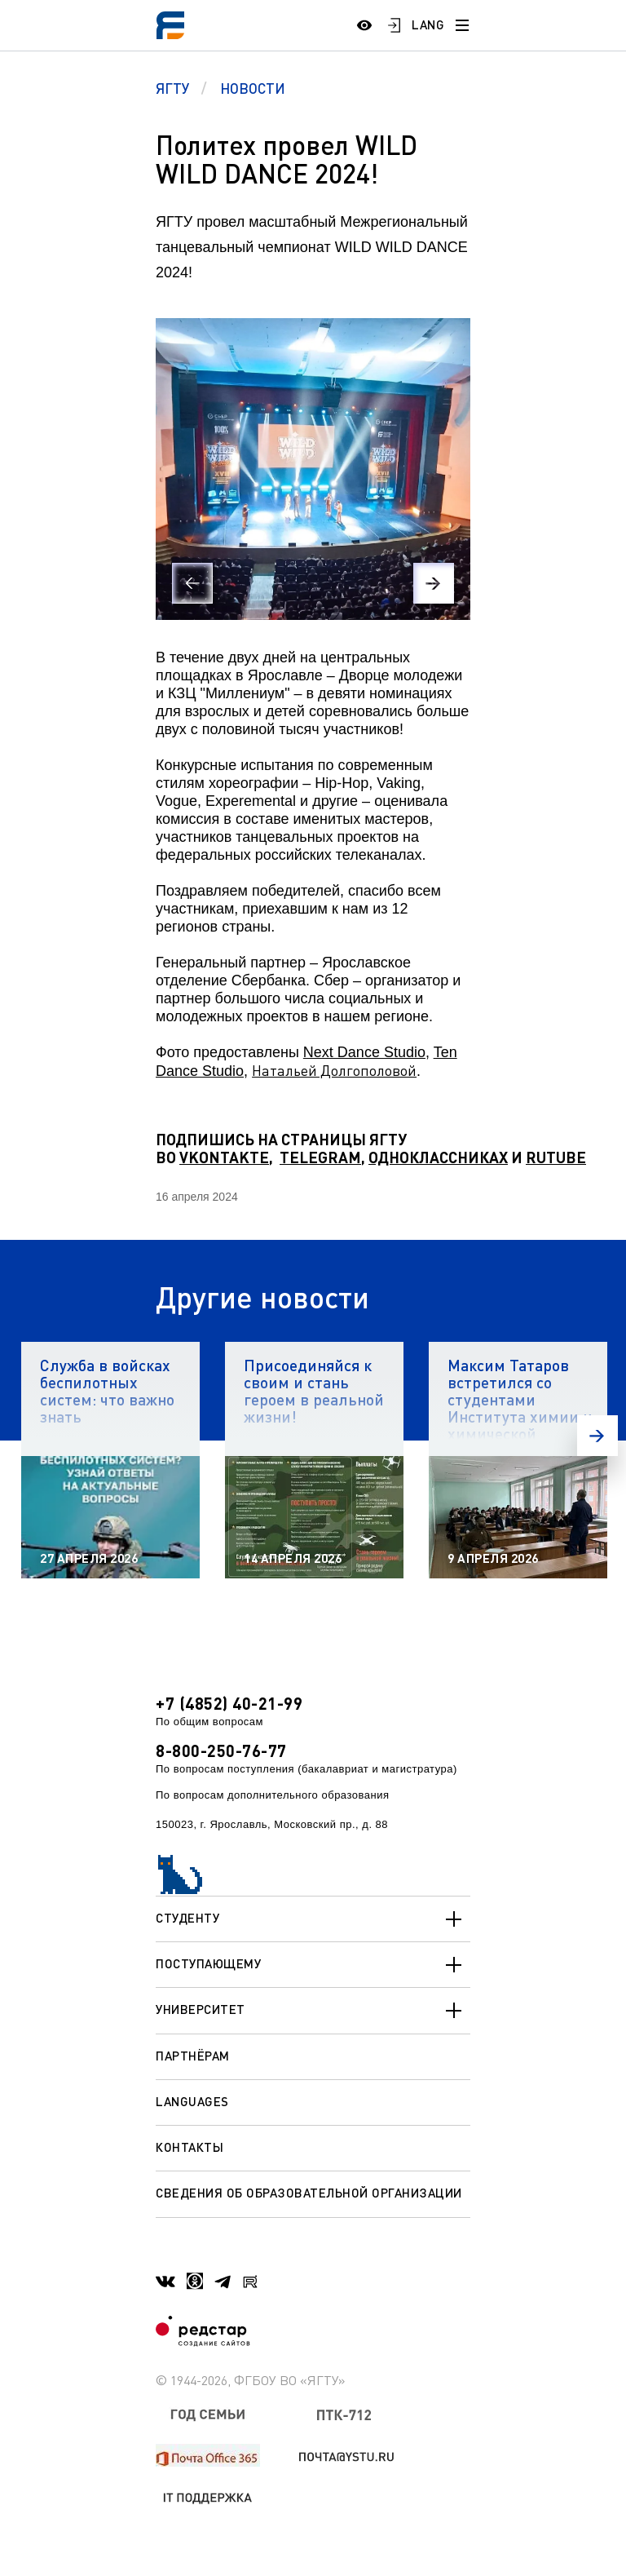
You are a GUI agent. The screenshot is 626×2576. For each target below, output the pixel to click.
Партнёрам (193, 2055)
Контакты (189, 2147)
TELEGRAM (320, 1157)
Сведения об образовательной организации (309, 2192)
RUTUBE (556, 1157)
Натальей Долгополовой (334, 1070)
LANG (428, 24)
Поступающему (313, 1965)
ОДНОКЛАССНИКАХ (438, 1157)
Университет (313, 2010)
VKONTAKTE (224, 1157)
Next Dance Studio (364, 1052)
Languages (192, 2101)
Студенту (313, 1919)
